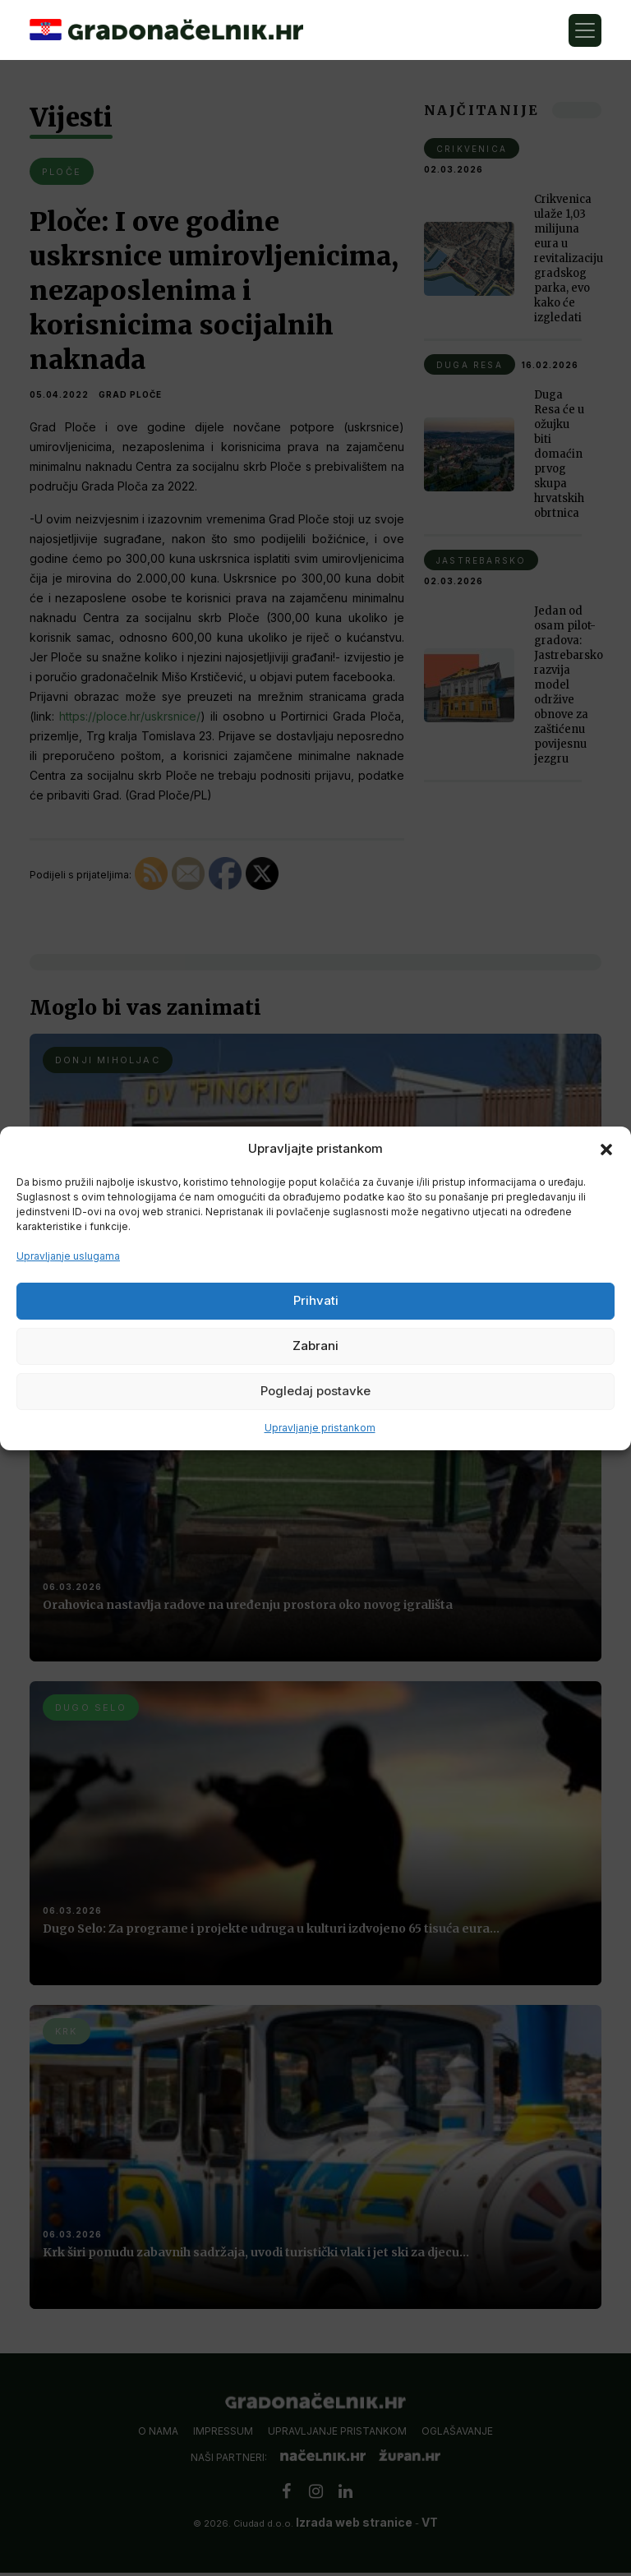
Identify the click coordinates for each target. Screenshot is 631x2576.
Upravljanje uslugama (68, 1256)
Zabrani (315, 1345)
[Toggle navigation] (585, 30)
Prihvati (316, 1300)
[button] (606, 1149)
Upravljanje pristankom (320, 1428)
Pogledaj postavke (315, 1391)
